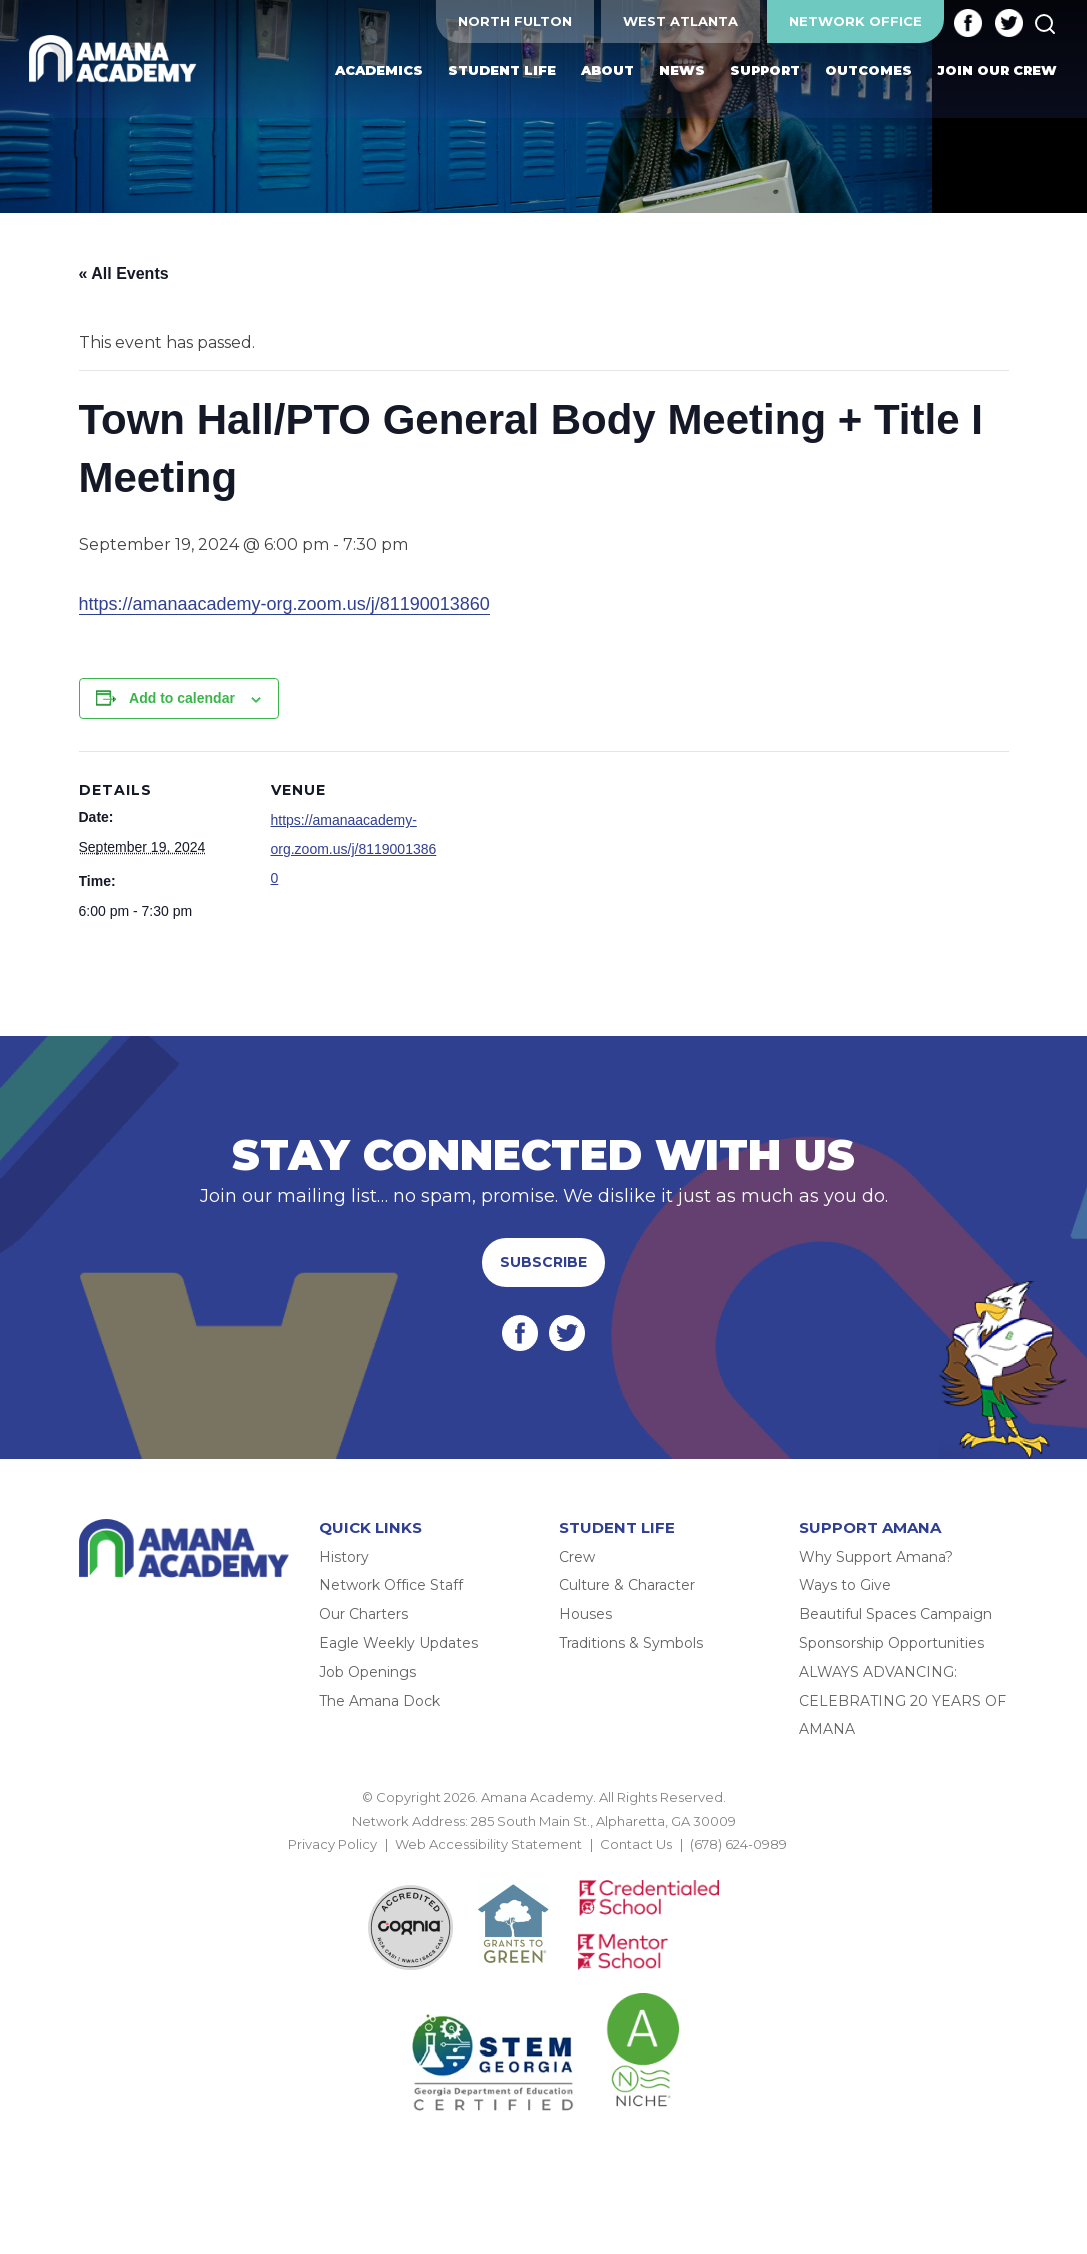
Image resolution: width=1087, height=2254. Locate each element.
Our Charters (363, 1614)
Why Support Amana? (876, 1557)
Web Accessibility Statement (488, 1844)
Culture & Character (627, 1585)
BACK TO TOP (544, 1867)
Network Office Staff (391, 1585)
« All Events (124, 273)
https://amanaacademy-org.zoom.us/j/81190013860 (284, 604)
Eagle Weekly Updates (398, 1643)
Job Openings (367, 1672)
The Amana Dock (379, 1701)
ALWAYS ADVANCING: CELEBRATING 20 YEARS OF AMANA (902, 1701)
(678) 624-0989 (738, 1844)
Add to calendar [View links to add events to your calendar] (182, 698)
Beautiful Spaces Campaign (895, 1614)
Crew (577, 1557)
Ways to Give (845, 1585)
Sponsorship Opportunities (891, 1643)
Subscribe (543, 1262)
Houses (585, 1614)
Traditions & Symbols (631, 1643)
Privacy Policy (332, 1844)
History (344, 1557)
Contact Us (636, 1844)
